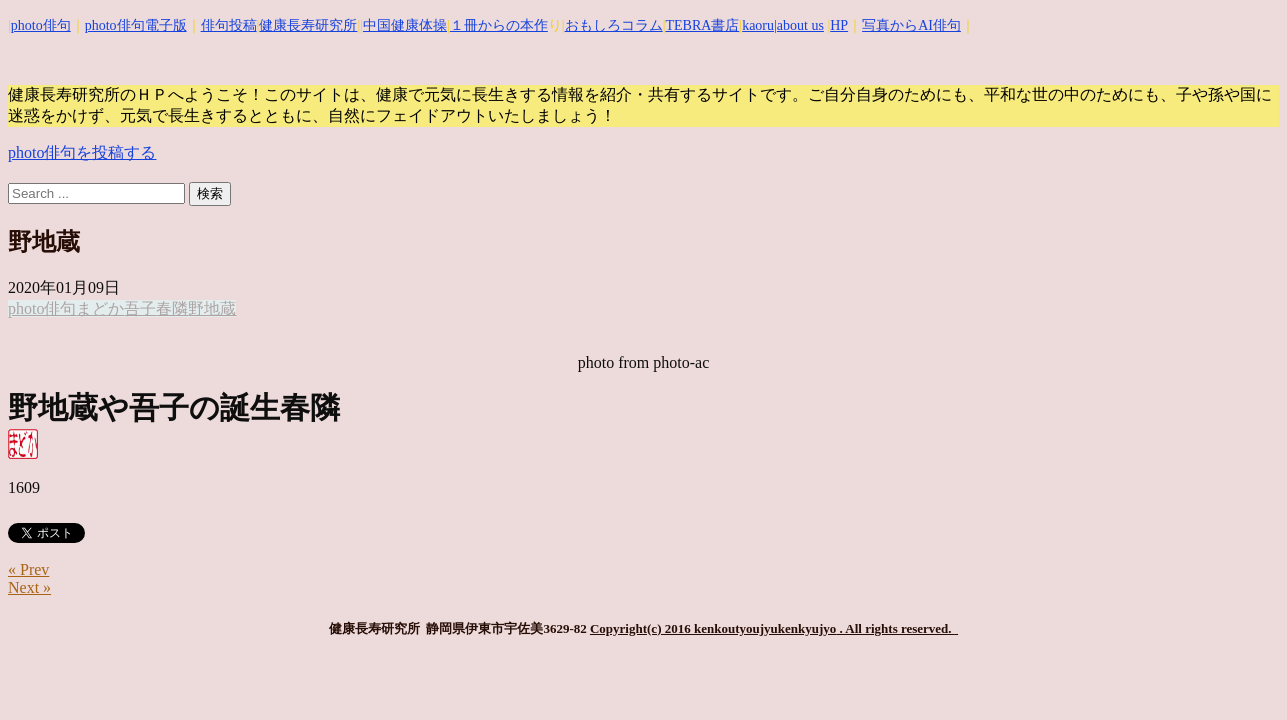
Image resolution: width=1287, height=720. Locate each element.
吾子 (140, 308)
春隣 (172, 308)
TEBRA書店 (702, 25)
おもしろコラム (614, 25)
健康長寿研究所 (308, 25)
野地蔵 (212, 308)
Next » (29, 587)
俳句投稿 (229, 25)
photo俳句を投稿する (82, 152)
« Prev (28, 569)
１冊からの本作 (499, 25)
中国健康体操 (405, 25)
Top (1239, 672)
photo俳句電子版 (136, 25)
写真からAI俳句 (911, 25)
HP (839, 25)
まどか (100, 308)
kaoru (758, 25)
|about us (799, 25)
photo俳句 (41, 25)
